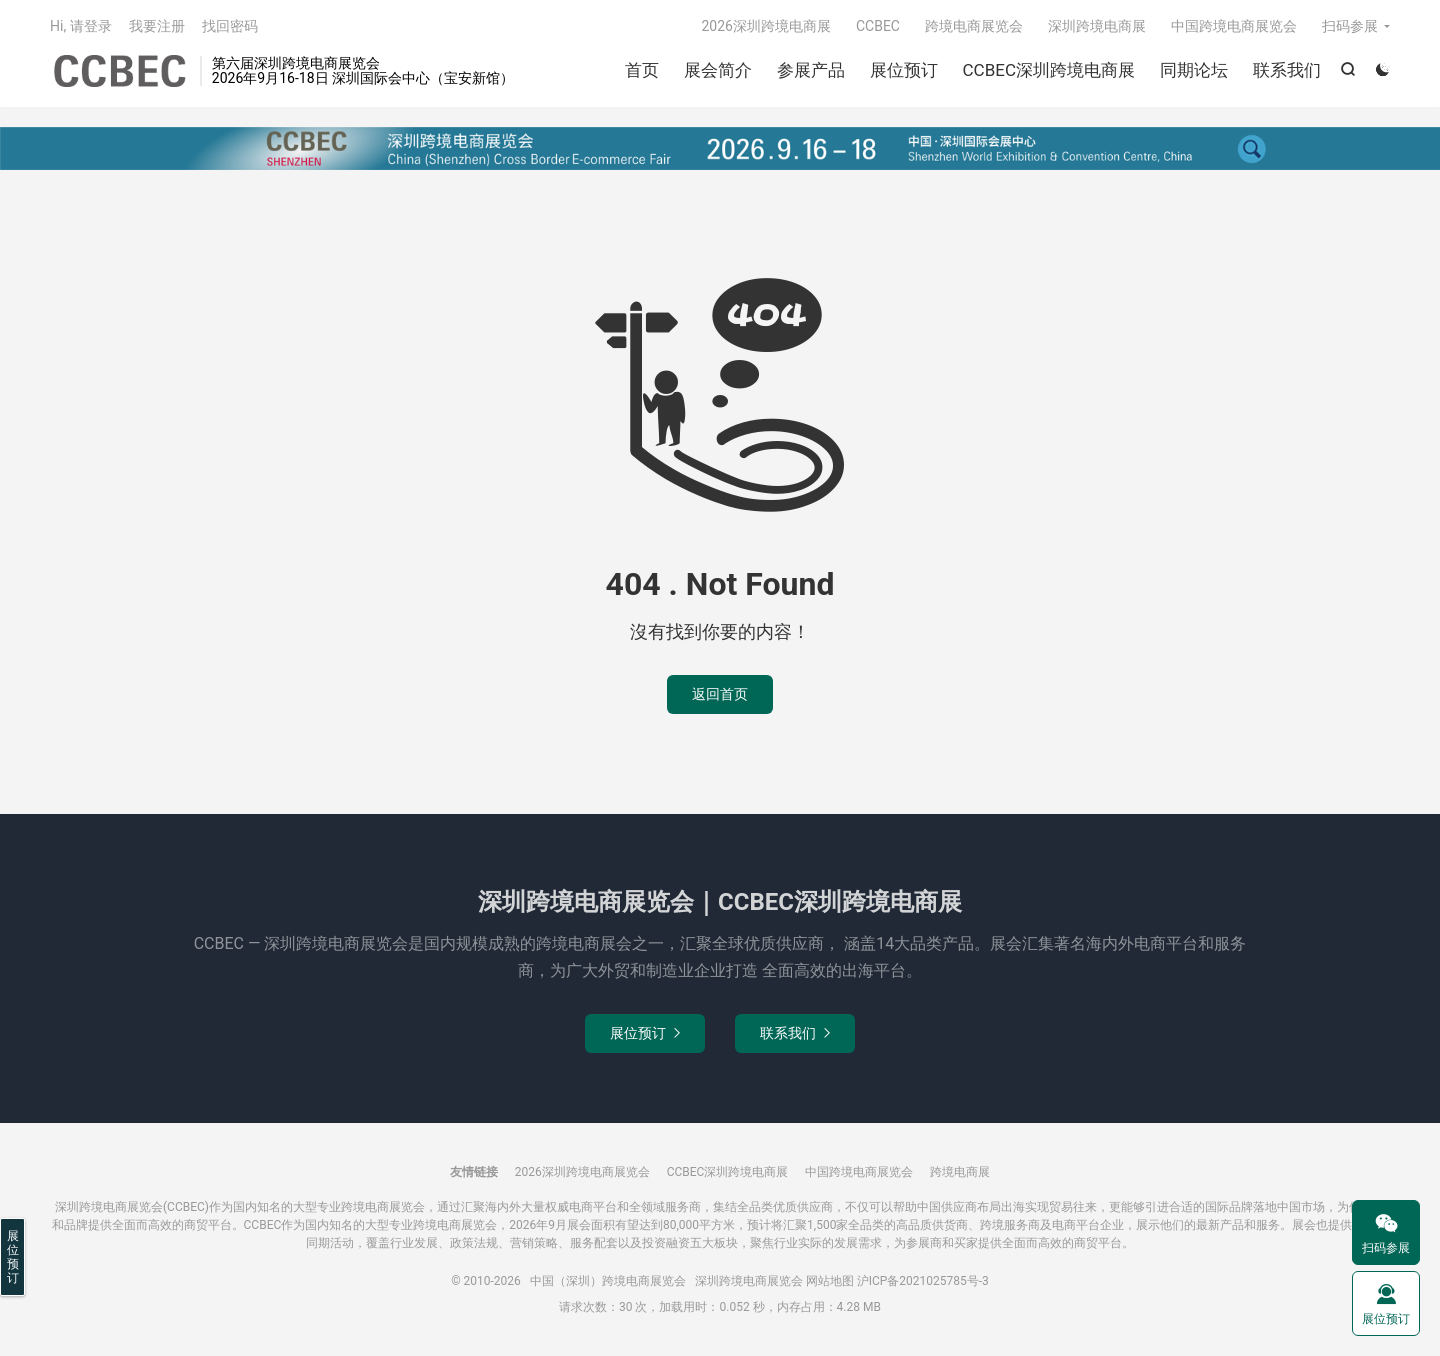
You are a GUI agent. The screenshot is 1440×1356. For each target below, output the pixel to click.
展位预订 (904, 70)
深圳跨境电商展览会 (749, 1281)
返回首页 (720, 694)
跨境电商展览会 (974, 26)
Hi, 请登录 (81, 26)
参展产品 (811, 70)
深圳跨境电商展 (1097, 26)
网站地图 (830, 1281)
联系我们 (1287, 70)
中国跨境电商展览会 (1234, 26)
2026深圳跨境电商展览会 (582, 1172)
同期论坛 (1194, 70)
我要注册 (157, 26)
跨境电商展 (960, 1172)
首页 (642, 70)
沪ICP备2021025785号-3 (923, 1281)
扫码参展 (1350, 26)
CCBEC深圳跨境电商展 (1049, 70)
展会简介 (718, 70)
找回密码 (230, 26)
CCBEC (878, 26)
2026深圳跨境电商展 (765, 26)
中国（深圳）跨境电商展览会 (120, 71)
